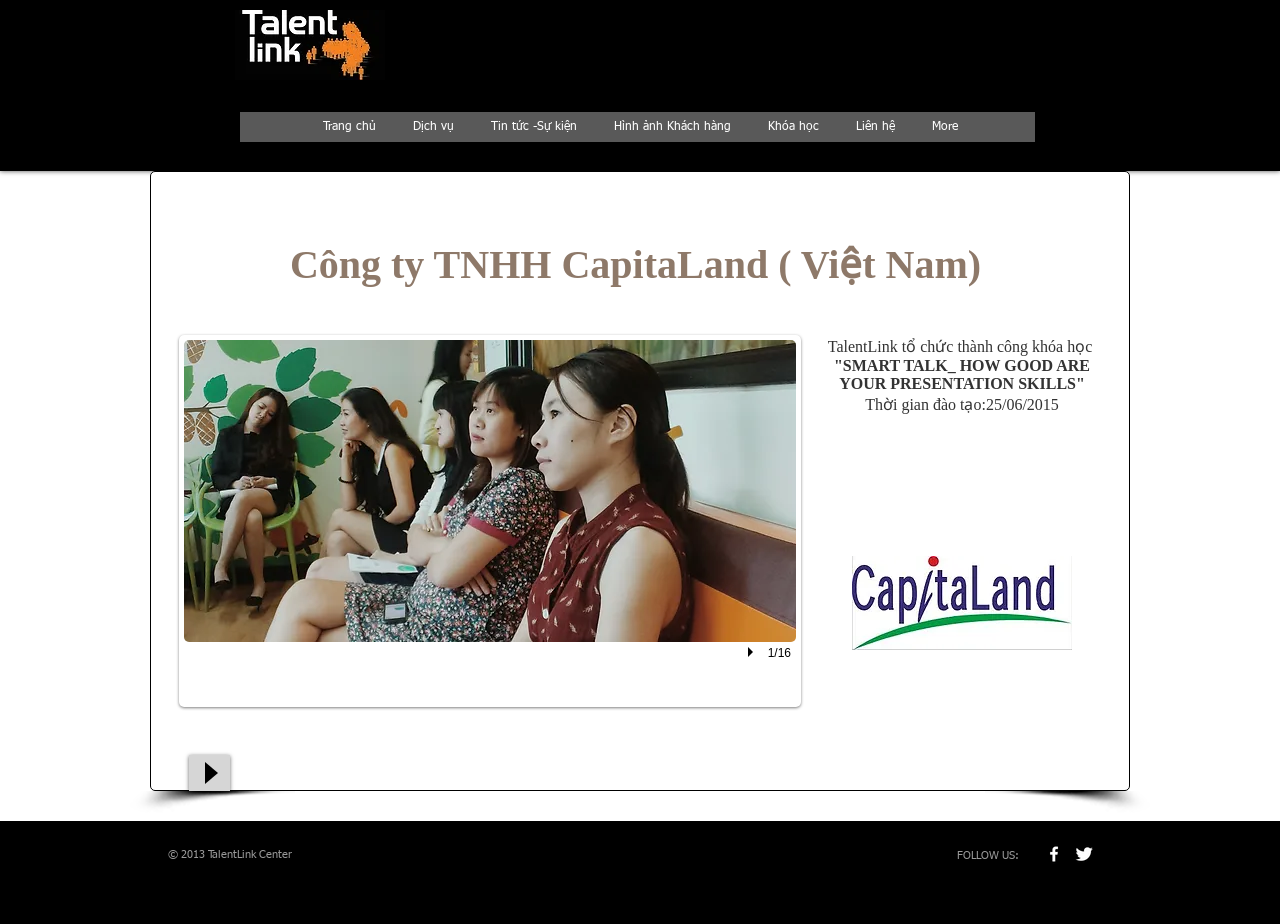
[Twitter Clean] (1084, 854)
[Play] (209, 773)
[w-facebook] (1054, 854)
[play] (753, 652)
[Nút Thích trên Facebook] (940, 739)
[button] (490, 521)
